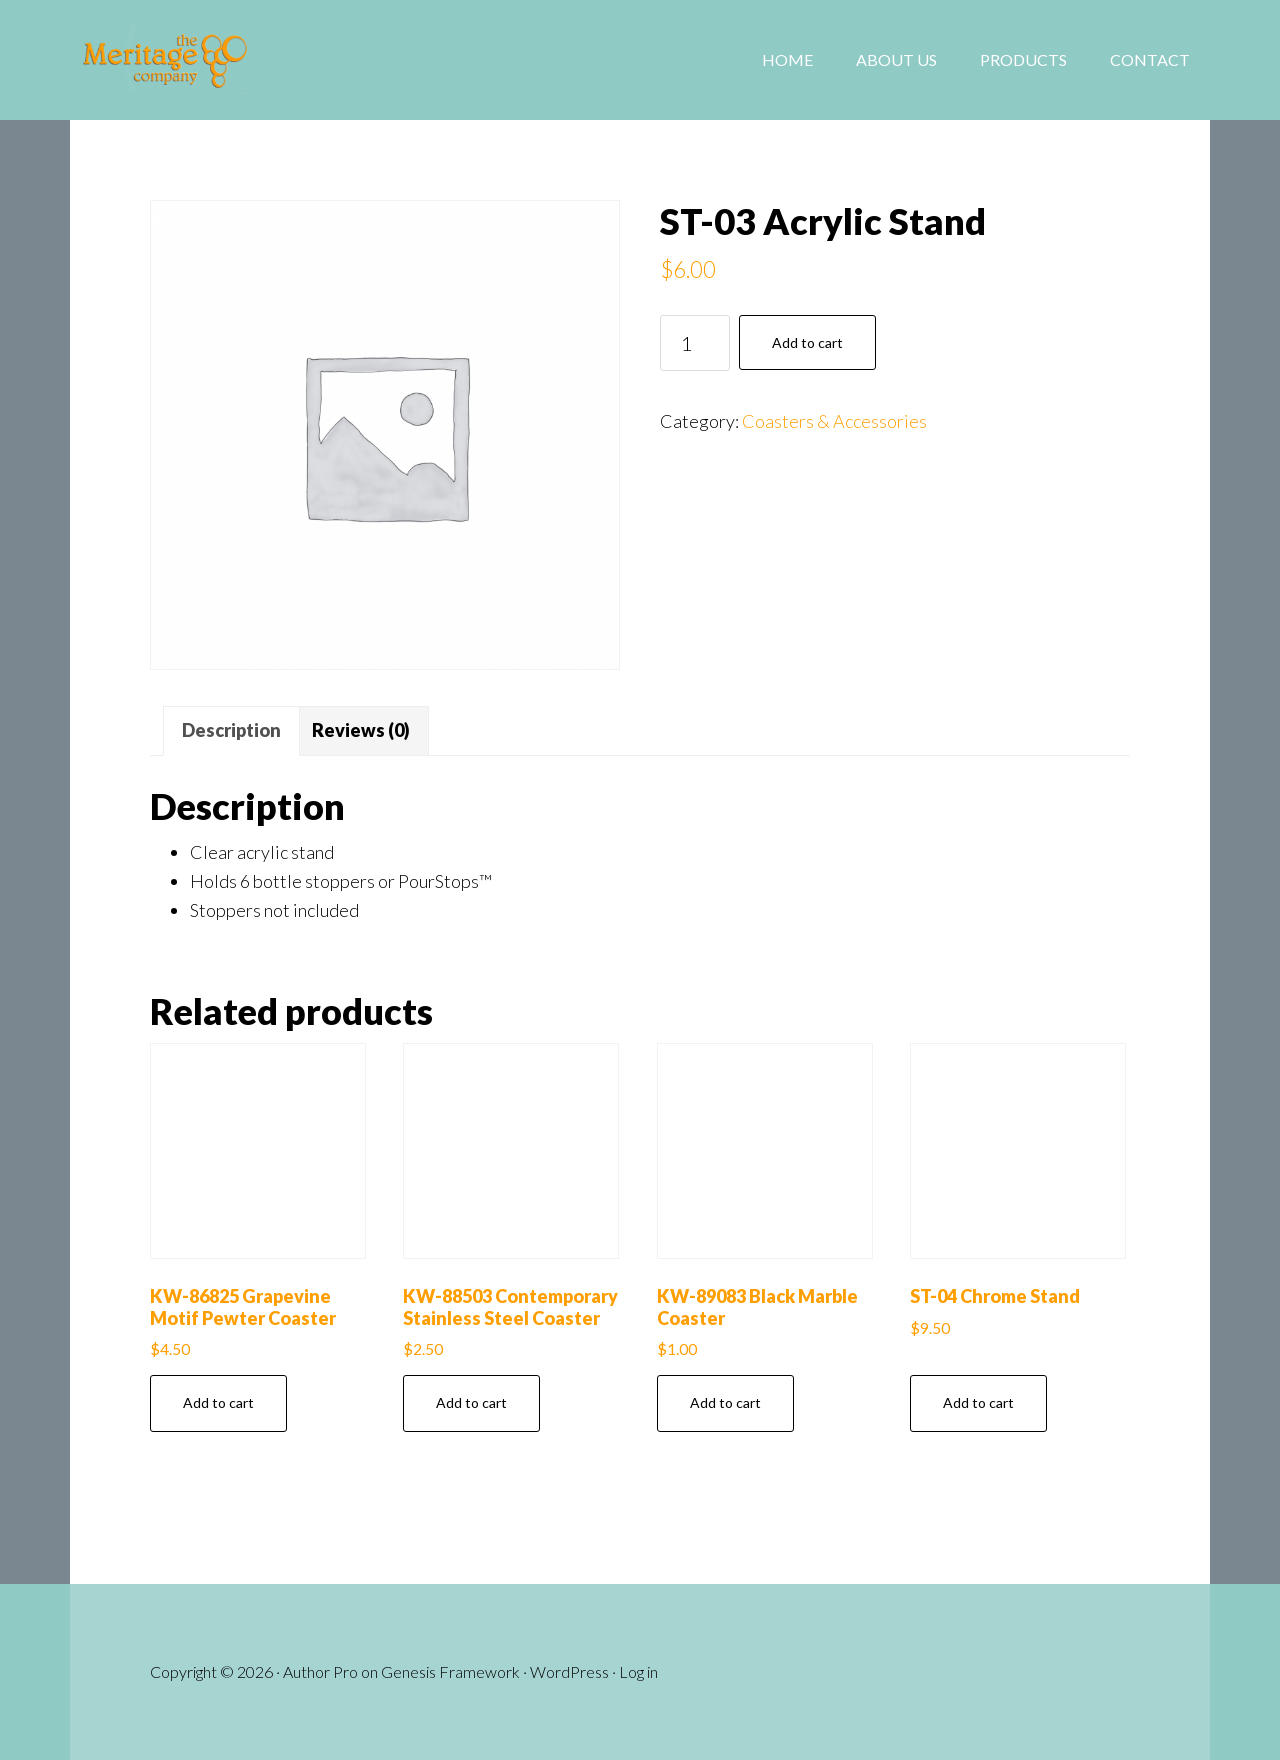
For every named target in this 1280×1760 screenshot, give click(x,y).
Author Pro (320, 1671)
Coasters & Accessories (834, 421)
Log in (638, 1671)
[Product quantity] (695, 343)
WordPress (569, 1671)
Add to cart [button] (218, 1402)
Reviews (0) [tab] (361, 730)
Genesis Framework (450, 1671)
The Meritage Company (230, 60)
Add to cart (807, 342)
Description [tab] (231, 730)
